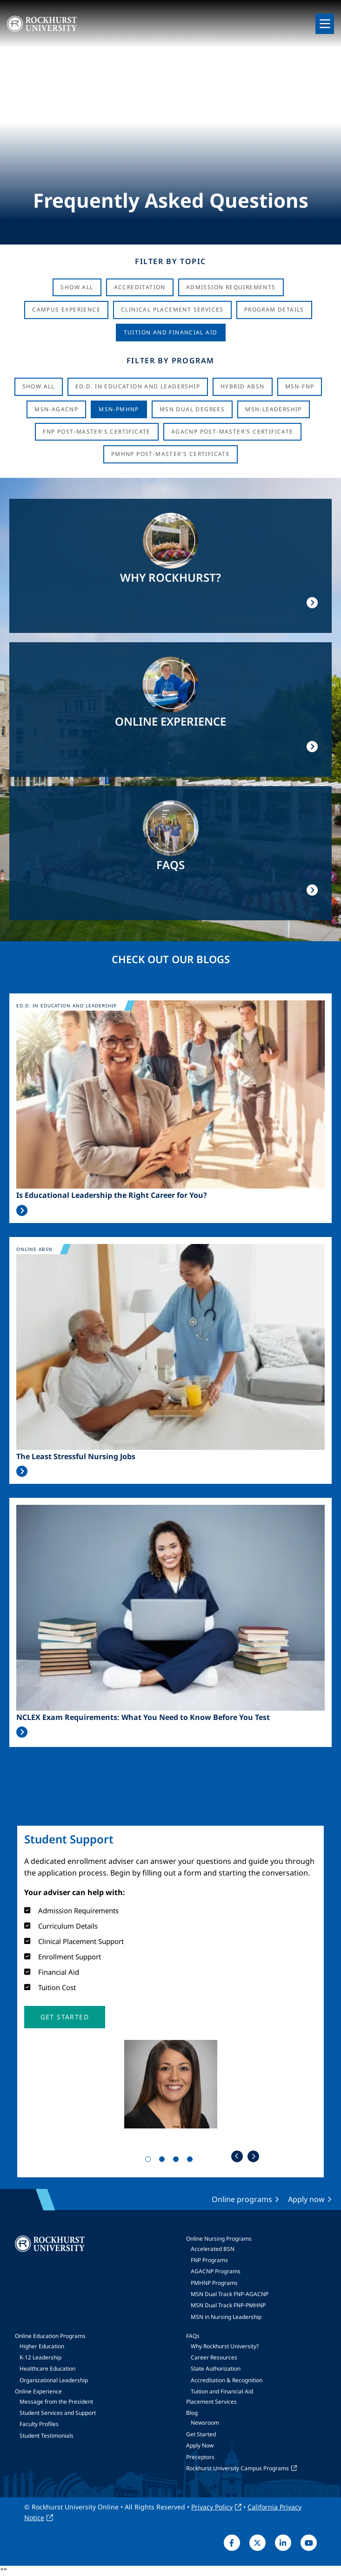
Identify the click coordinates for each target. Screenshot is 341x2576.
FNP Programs (209, 2260)
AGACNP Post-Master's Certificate (232, 431)
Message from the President (56, 2402)
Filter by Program (170, 360)
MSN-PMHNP (119, 409)
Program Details (274, 309)
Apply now (306, 2199)
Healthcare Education (47, 2368)
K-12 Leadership (40, 2357)
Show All (76, 287)
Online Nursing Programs (219, 2239)
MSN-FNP (299, 386)
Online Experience (38, 2391)
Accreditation (140, 287)
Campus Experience (66, 309)
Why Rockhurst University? (225, 2346)
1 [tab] (149, 2161)
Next (253, 2156)
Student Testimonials (47, 2436)
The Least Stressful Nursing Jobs (75, 1456)
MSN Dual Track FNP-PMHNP (228, 2305)
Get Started (201, 2434)
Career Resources (214, 2357)
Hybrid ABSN (242, 386)
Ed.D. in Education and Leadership (137, 386)
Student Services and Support (58, 2413)
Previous (237, 2156)
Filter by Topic (170, 261)
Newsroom (205, 2422)
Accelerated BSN (212, 2249)
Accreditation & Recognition (226, 2380)
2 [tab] (163, 2161)
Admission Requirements (231, 287)
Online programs (242, 2199)
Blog (192, 2413)
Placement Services (211, 2402)
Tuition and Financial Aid (222, 2391)
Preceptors (200, 2457)
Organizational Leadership (54, 2380)
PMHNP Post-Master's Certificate (170, 454)
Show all (38, 386)
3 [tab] (177, 2161)
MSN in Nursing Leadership (226, 2317)
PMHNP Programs (214, 2283)
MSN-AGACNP (56, 409)
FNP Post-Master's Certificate (97, 431)
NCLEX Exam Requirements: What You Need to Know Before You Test (143, 1717)
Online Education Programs (50, 2336)
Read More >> (21, 1210)
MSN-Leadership (273, 409)
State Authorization (216, 2368)
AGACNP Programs (216, 2271)
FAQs (193, 2336)
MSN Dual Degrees (192, 409)
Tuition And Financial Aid (171, 332)
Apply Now (200, 2445)
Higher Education (42, 2346)
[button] (64, 2017)
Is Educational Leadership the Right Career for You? (111, 1195)
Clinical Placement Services (172, 309)
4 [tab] (191, 2161)
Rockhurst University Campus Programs (237, 2468)
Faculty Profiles (39, 2424)
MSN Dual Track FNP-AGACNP (229, 2294)
